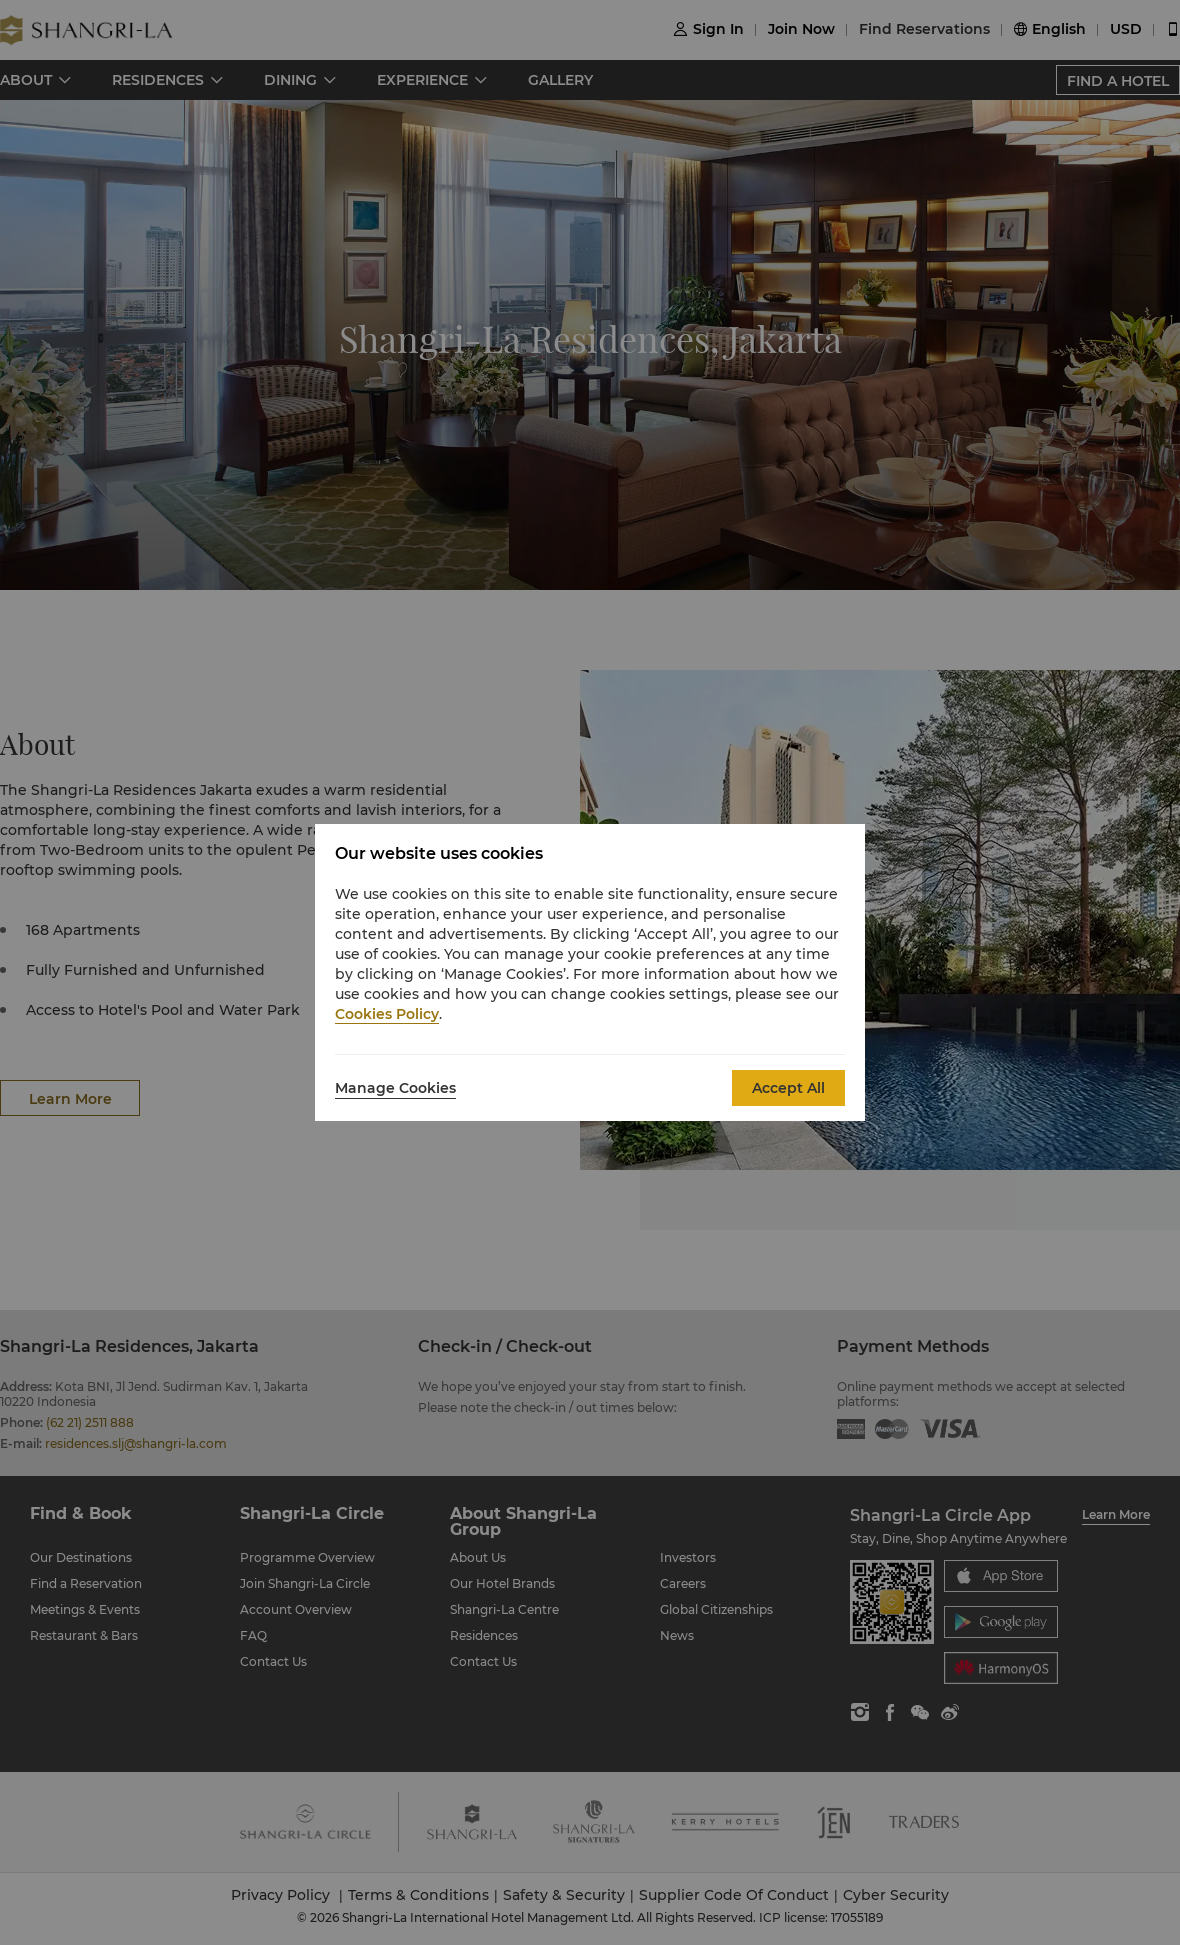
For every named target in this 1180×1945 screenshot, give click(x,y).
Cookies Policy (387, 1014)
